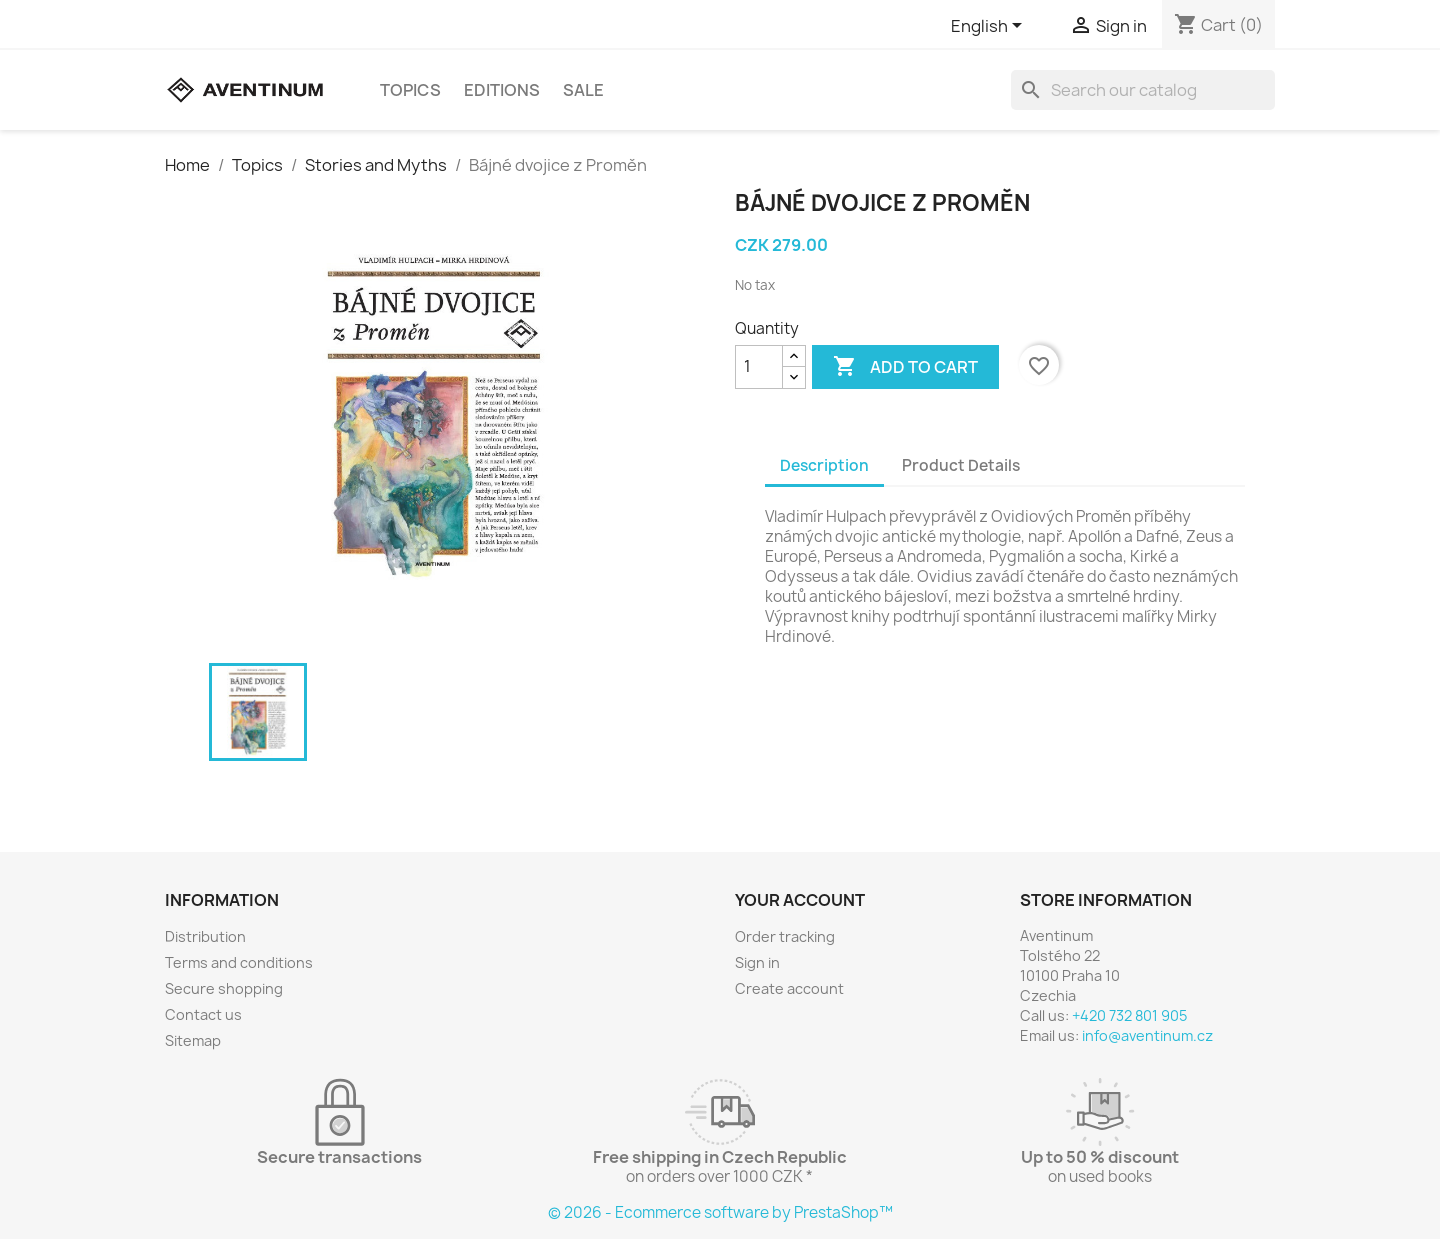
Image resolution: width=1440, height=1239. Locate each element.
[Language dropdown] (990, 27)
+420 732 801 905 (1129, 1015)
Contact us (203, 1014)
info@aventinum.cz (1147, 1035)
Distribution (205, 936)
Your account (800, 900)
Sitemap (193, 1040)
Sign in (757, 962)
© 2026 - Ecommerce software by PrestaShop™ (720, 1212)
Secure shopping (224, 988)
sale (583, 90)
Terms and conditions (239, 962)
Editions (502, 90)
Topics (410, 90)
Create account (789, 988)
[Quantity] (759, 367)
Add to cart (905, 367)
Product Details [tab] (961, 465)
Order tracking (785, 936)
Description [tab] (824, 465)
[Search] (1143, 90)
